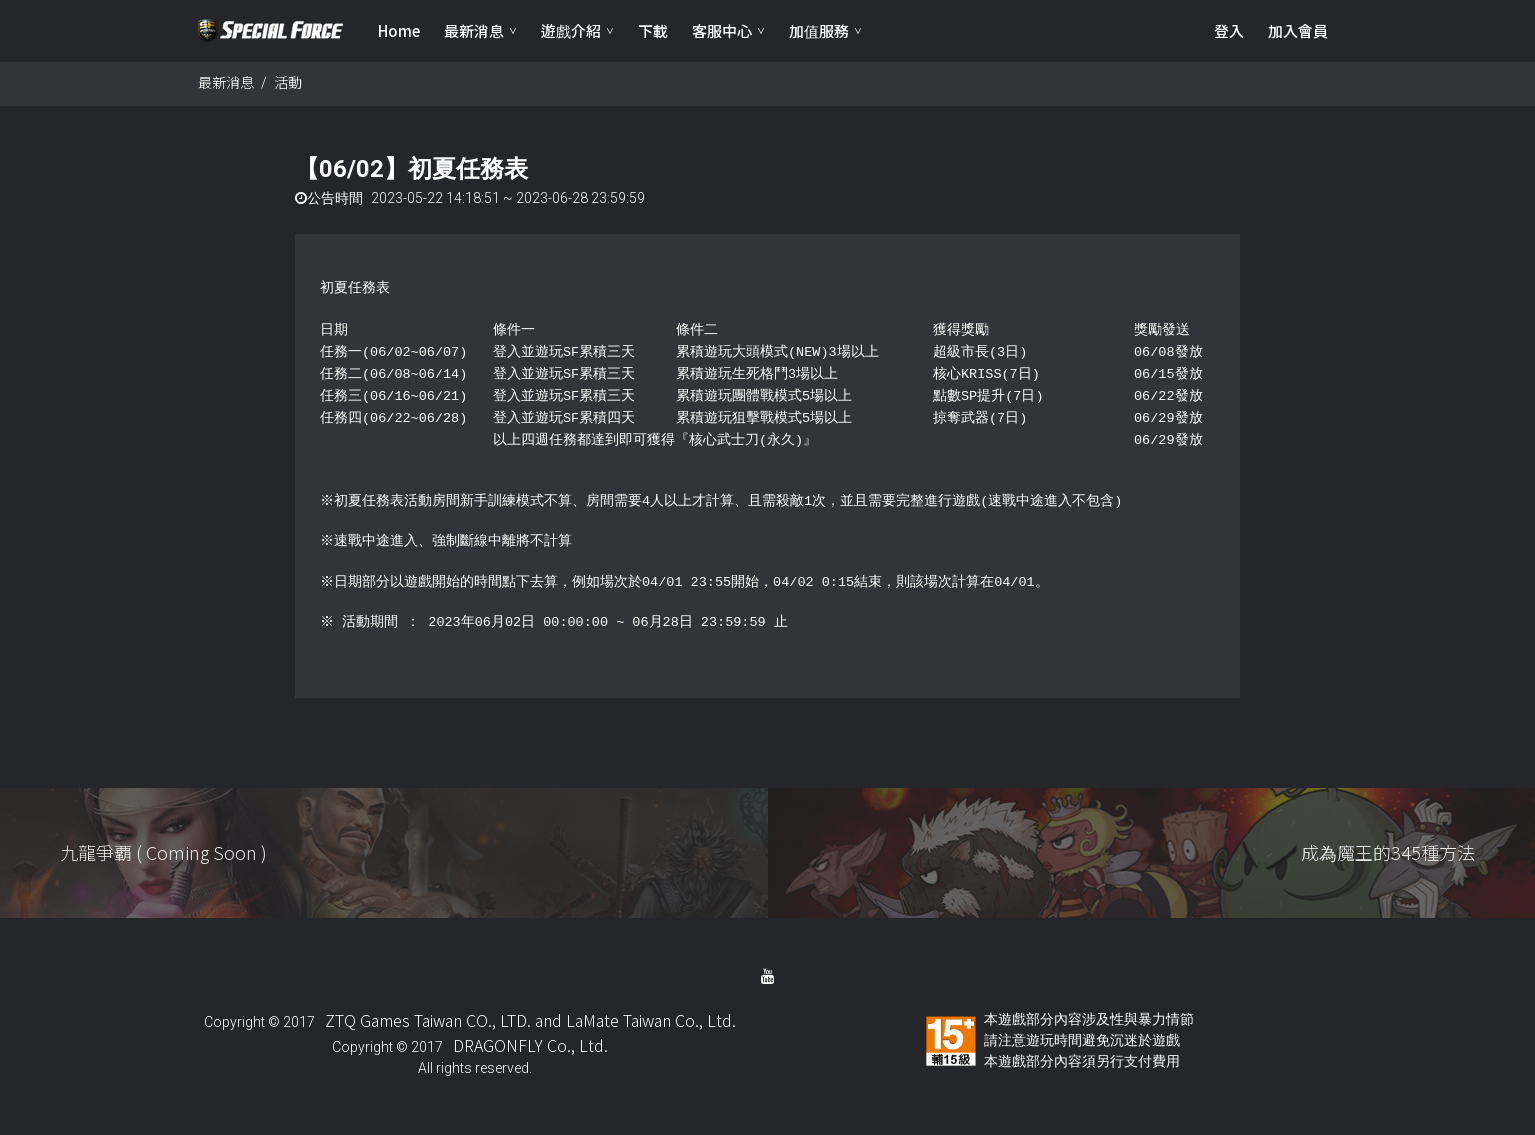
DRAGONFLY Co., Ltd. (530, 1046)
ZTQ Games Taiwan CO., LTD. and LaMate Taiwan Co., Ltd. (530, 1021)
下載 (653, 30)
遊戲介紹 (571, 30)
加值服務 (819, 30)
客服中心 (722, 30)
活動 (288, 83)
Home (399, 30)
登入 (1229, 30)
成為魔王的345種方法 (1388, 853)
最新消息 (474, 30)
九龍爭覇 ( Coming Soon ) (163, 853)
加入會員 (1298, 30)
